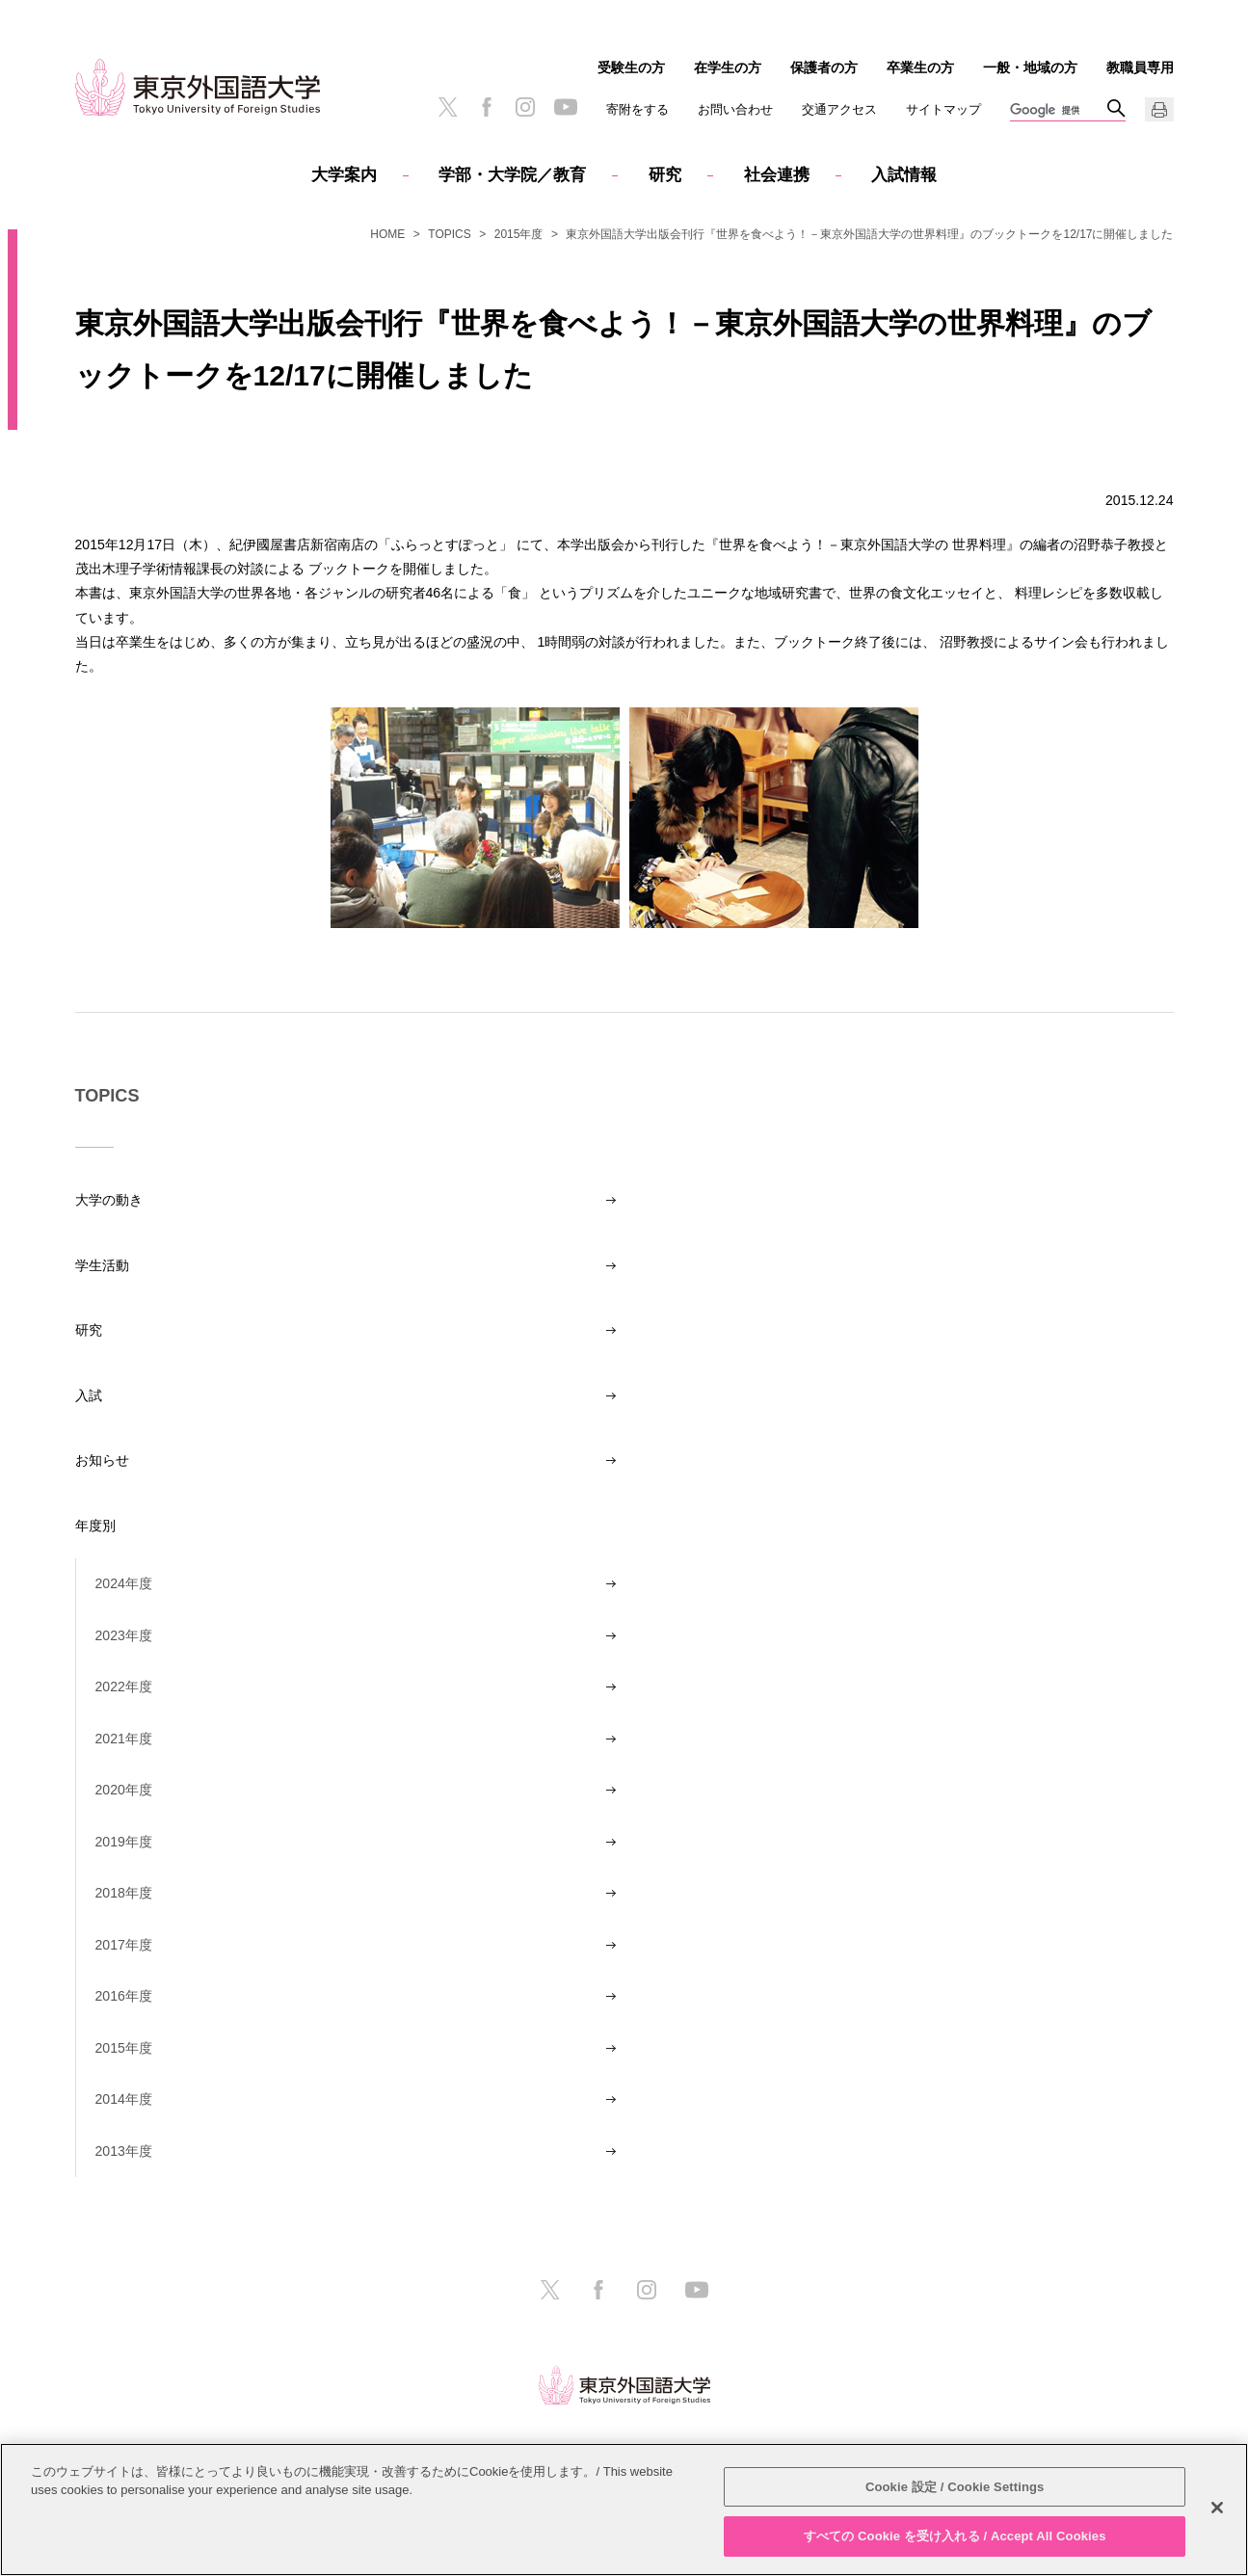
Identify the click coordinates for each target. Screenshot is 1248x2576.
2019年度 (123, 1841)
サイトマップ (943, 109)
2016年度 (123, 1996)
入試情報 (904, 175)
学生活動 (102, 1265)
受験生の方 (631, 67)
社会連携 (777, 175)
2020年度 (123, 1789)
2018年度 (123, 1892)
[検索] (1058, 110)
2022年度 (123, 1686)
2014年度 (123, 2099)
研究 (665, 175)
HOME (387, 234)
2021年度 (123, 1738)
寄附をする (637, 109)
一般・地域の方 (1030, 67)
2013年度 (123, 2151)
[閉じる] (1217, 2507)
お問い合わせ (735, 109)
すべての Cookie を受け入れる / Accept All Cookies (955, 2536)
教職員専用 (1140, 67)
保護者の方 (824, 67)
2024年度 (123, 1583)
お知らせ (102, 1460)
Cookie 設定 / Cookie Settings (955, 2487)
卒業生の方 (920, 67)
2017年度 (123, 1944)
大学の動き (109, 1200)
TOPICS (449, 234)
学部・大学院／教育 (512, 175)
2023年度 (123, 1635)
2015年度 (519, 234)
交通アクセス (839, 109)
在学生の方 (727, 67)
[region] (624, 2509)
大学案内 (344, 175)
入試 (88, 1395)
